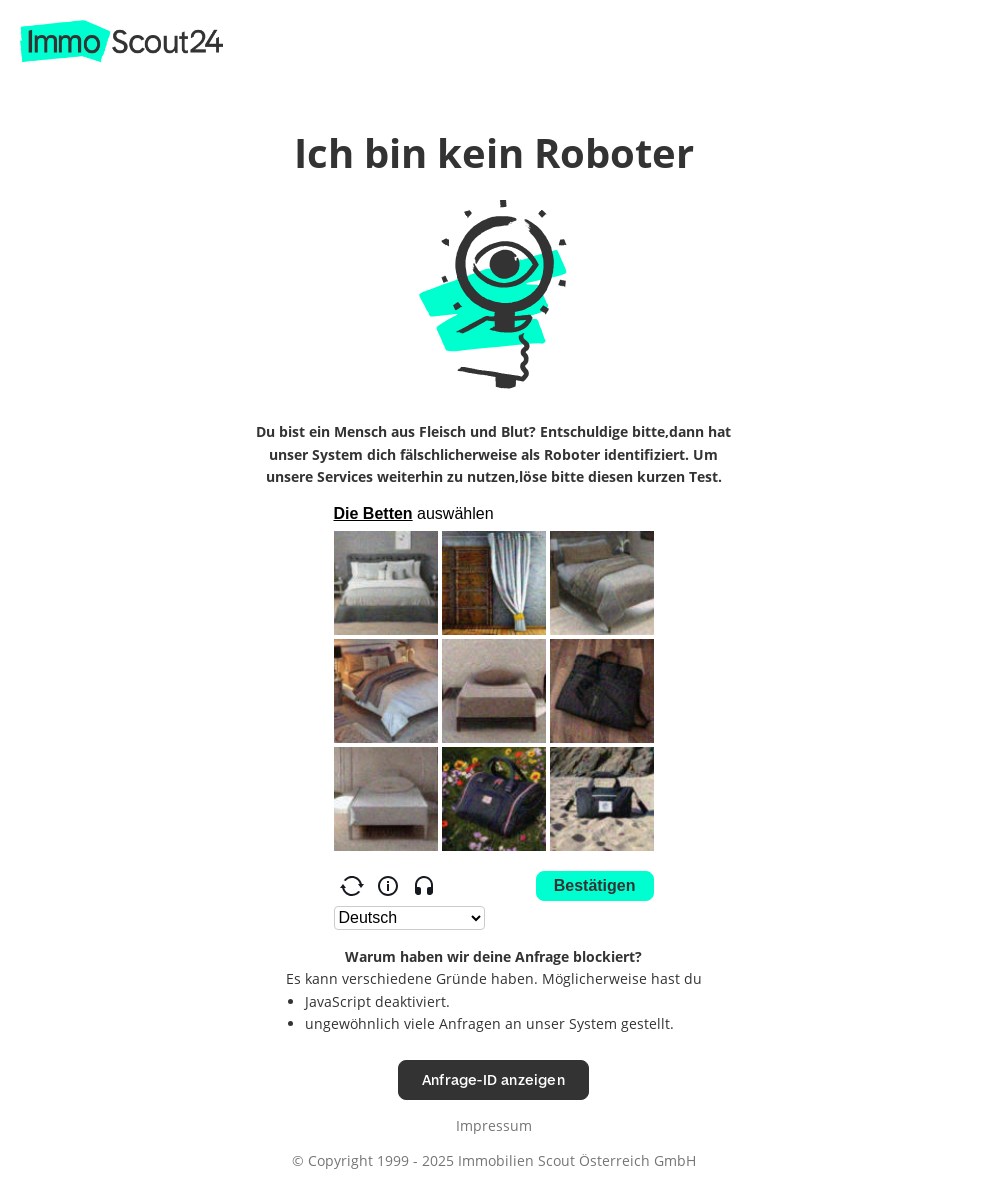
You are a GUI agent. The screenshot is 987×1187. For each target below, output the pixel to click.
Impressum (494, 1125)
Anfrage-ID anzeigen (493, 1079)
